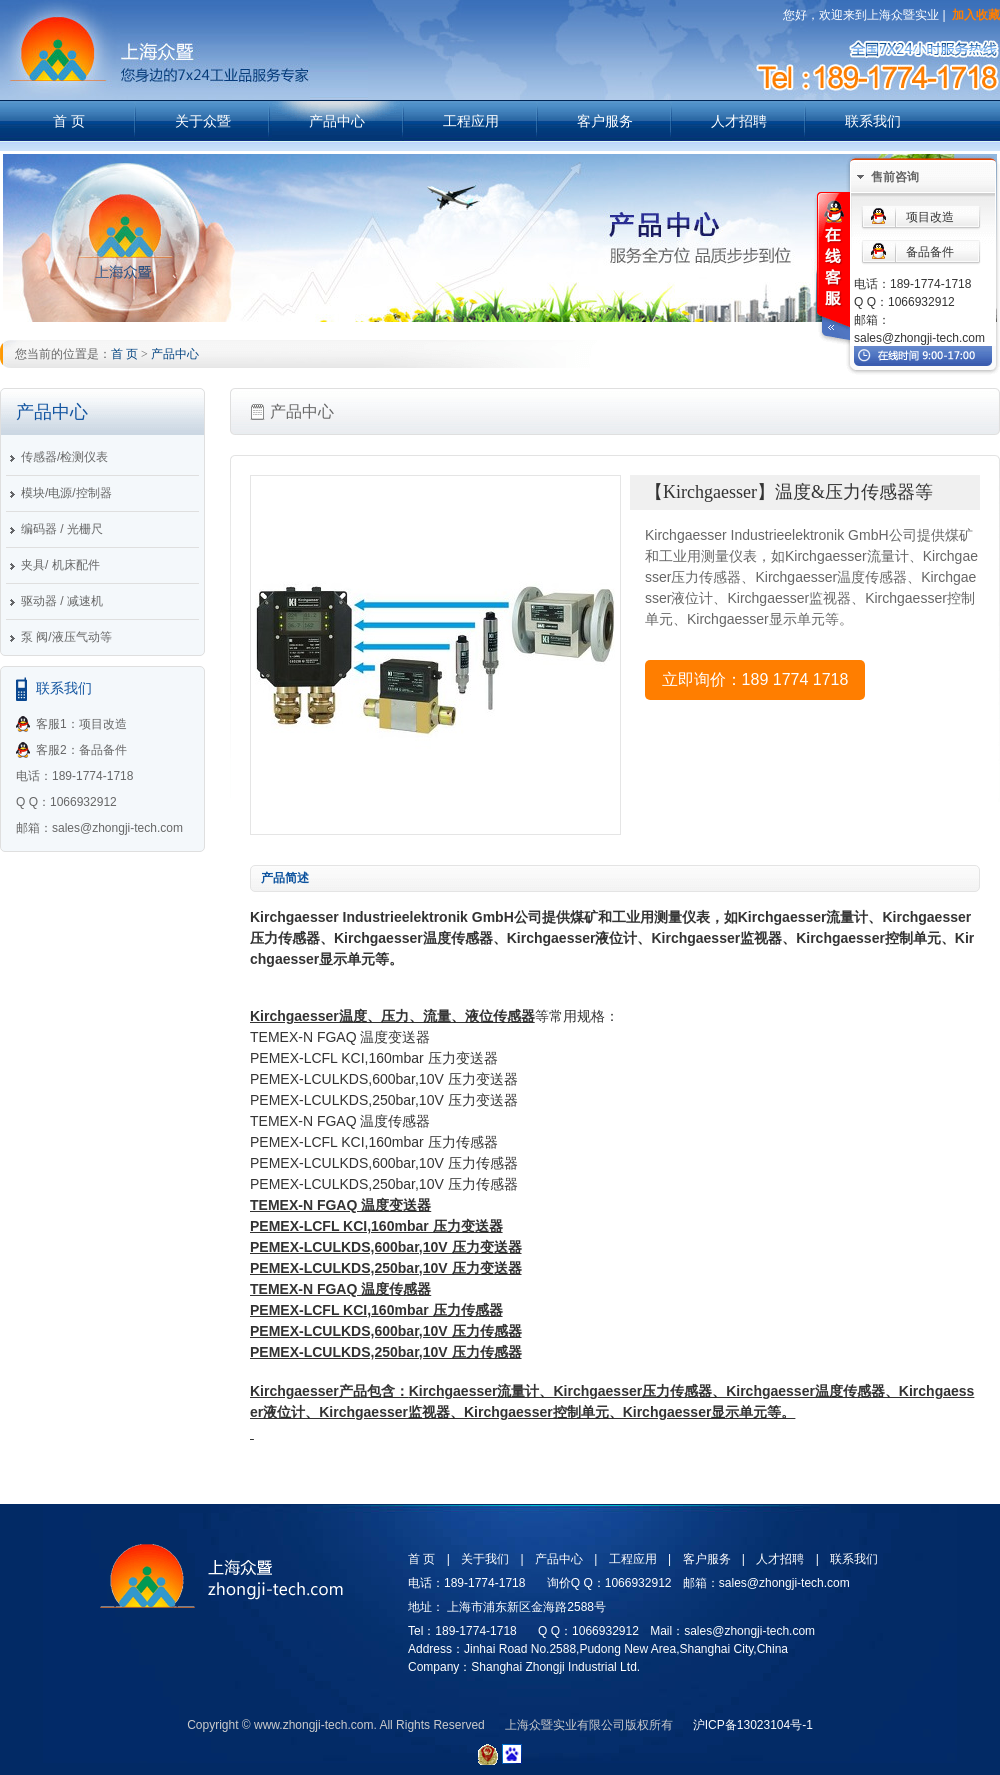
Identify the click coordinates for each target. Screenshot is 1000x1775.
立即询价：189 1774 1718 (755, 679)
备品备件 (930, 252)
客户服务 (605, 121)
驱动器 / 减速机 (62, 601)
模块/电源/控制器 (66, 493)
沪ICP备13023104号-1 (753, 1725)
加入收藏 (976, 15)
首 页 (69, 121)
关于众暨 (203, 121)
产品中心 (337, 121)
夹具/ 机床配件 (60, 565)
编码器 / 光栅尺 (62, 529)
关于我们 (485, 1559)
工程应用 (471, 121)
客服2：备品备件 (81, 750)
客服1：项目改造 (81, 724)
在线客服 (832, 268)
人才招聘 (739, 121)
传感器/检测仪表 (64, 457)
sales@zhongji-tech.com (919, 338)
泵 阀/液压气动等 (66, 637)
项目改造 (930, 217)
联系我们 (873, 121)
